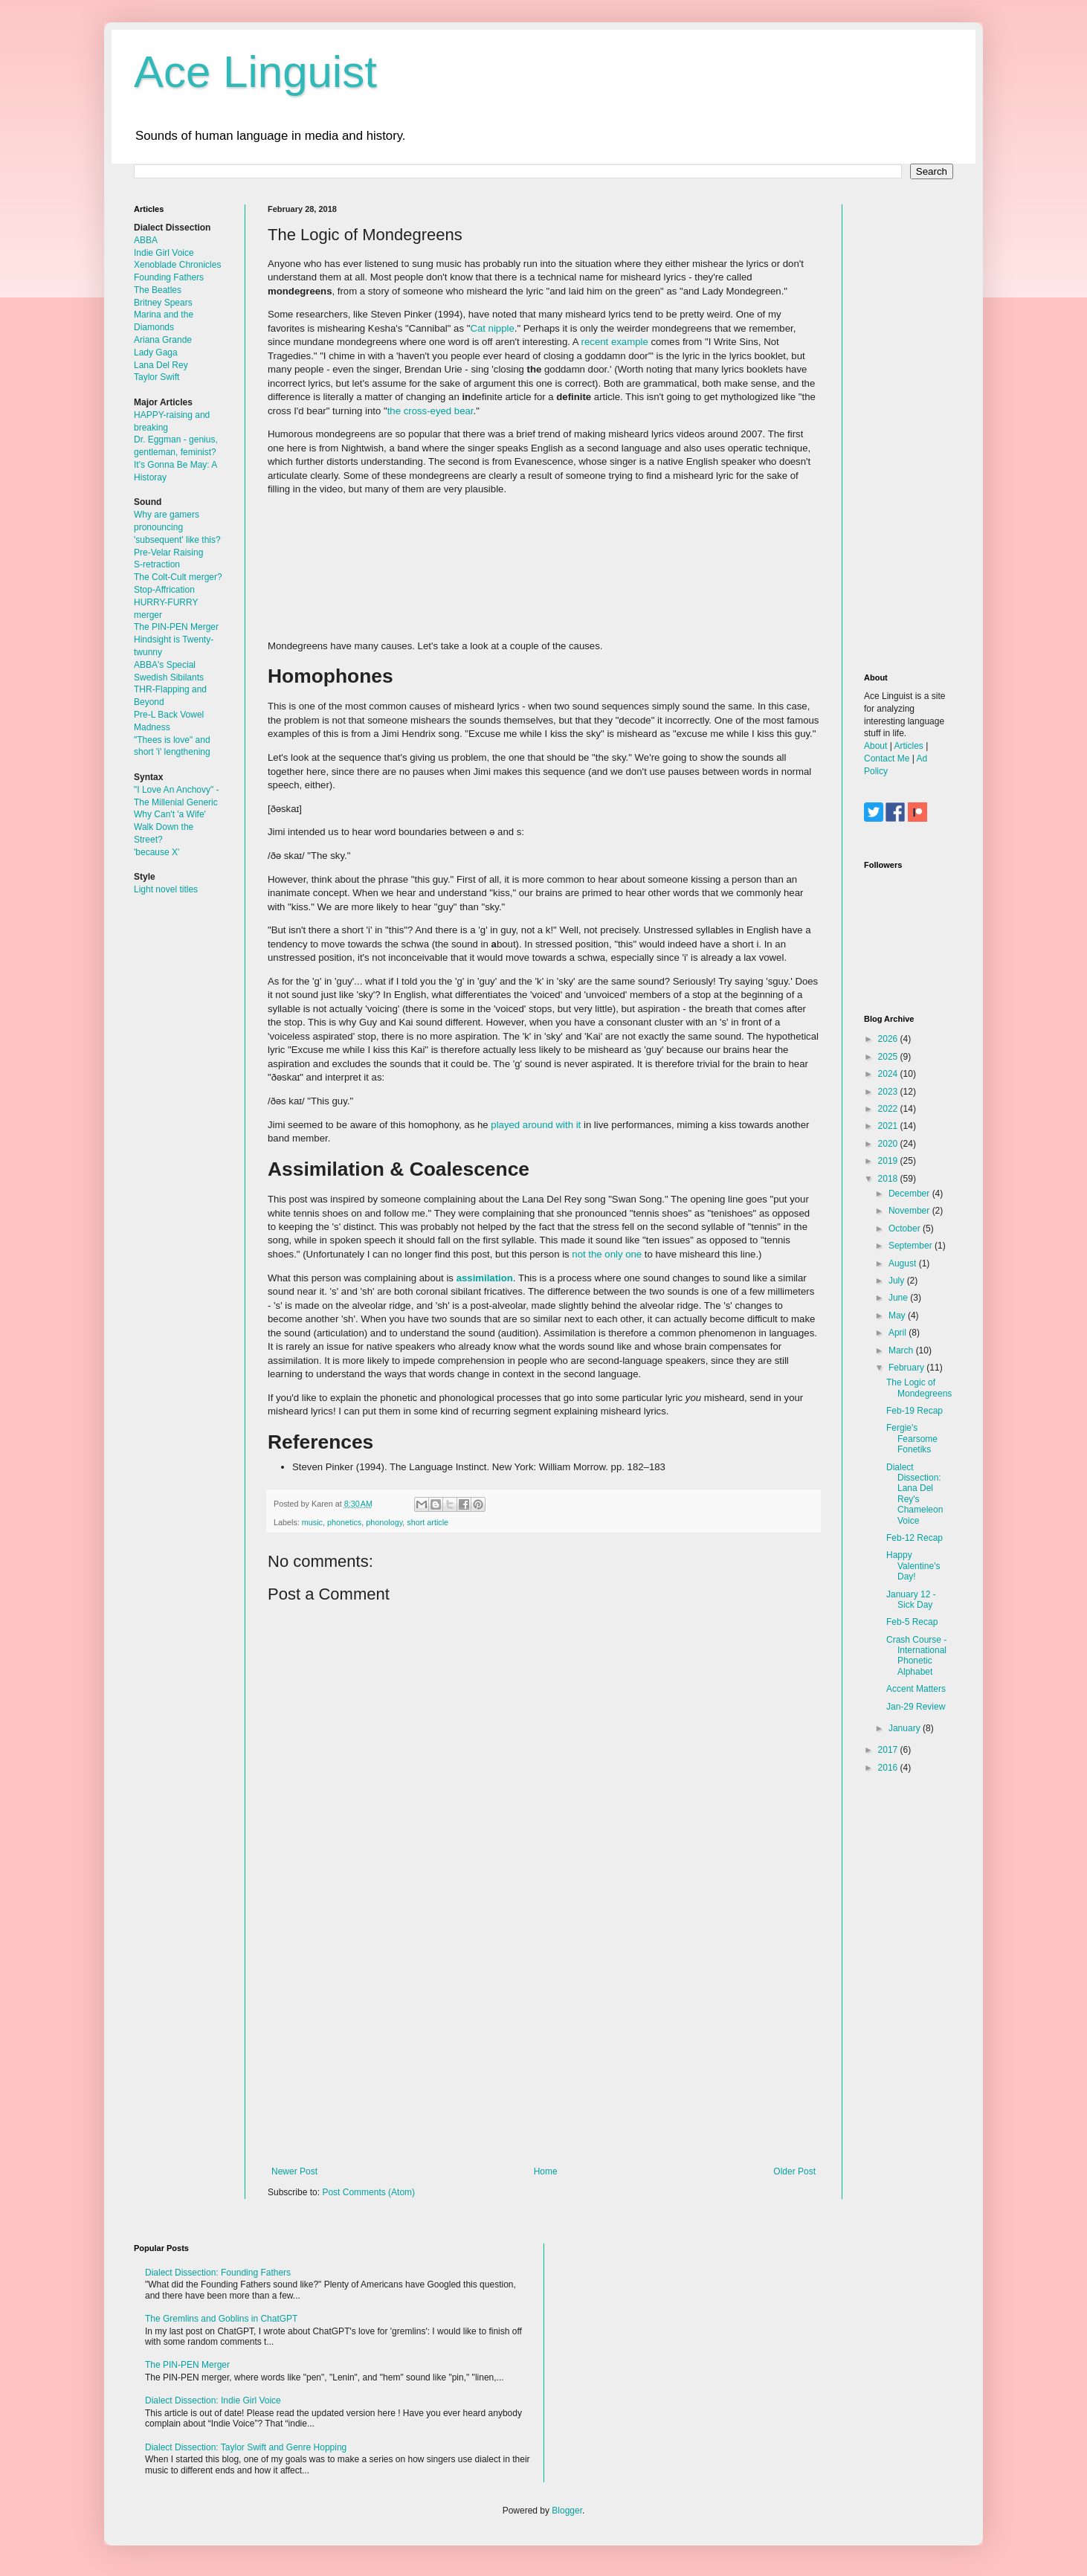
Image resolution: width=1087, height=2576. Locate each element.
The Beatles (157, 290)
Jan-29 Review (915, 1706)
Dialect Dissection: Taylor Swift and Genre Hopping (245, 2447)
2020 (889, 1144)
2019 (889, 1161)
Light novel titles (166, 889)
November (910, 1210)
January (905, 1728)
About (875, 746)
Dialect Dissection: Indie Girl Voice (213, 2400)
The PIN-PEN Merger (176, 627)
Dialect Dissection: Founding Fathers (218, 2272)
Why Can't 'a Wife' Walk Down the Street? (170, 827)
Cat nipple (492, 328)
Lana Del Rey (161, 365)
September (911, 1245)
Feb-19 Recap (914, 1410)
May (898, 1315)
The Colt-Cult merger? (178, 577)
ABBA (146, 240)
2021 (889, 1126)
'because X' (156, 852)
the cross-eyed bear (430, 410)
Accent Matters (916, 1689)
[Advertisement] (543, 2043)
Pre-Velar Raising (168, 552)
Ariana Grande (163, 340)
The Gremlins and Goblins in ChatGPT (221, 2318)
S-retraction (157, 564)
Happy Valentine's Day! (913, 1566)
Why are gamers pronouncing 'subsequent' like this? (177, 527)
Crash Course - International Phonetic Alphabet (916, 1656)
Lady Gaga (156, 352)
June (899, 1297)
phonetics (344, 1522)
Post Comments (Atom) (368, 2192)
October (905, 1228)
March (902, 1350)
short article (427, 1522)
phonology (384, 1522)
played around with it (536, 1124)
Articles (908, 746)
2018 (889, 1178)
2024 (889, 1074)
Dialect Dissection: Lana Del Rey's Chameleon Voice (914, 1494)
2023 (889, 1091)
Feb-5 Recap (912, 1622)
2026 (889, 1039)
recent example (614, 341)
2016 (889, 1767)
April (898, 1332)
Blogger (567, 2510)
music (312, 1522)
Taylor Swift (156, 377)
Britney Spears (163, 302)
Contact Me (886, 758)
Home (546, 2171)
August (903, 1263)
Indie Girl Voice (164, 253)
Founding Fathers (169, 277)
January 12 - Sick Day (911, 1599)
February (907, 1367)
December (910, 1193)
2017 (889, 1750)
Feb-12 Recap (914, 1538)
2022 (889, 1109)
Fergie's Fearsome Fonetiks (912, 1439)
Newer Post (294, 2171)
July (897, 1280)
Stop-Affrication (164, 590)
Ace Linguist (255, 72)
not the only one (607, 1254)
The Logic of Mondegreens (919, 1387)
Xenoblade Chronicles (177, 265)
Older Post (794, 2171)
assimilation (485, 1278)
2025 (889, 1057)
